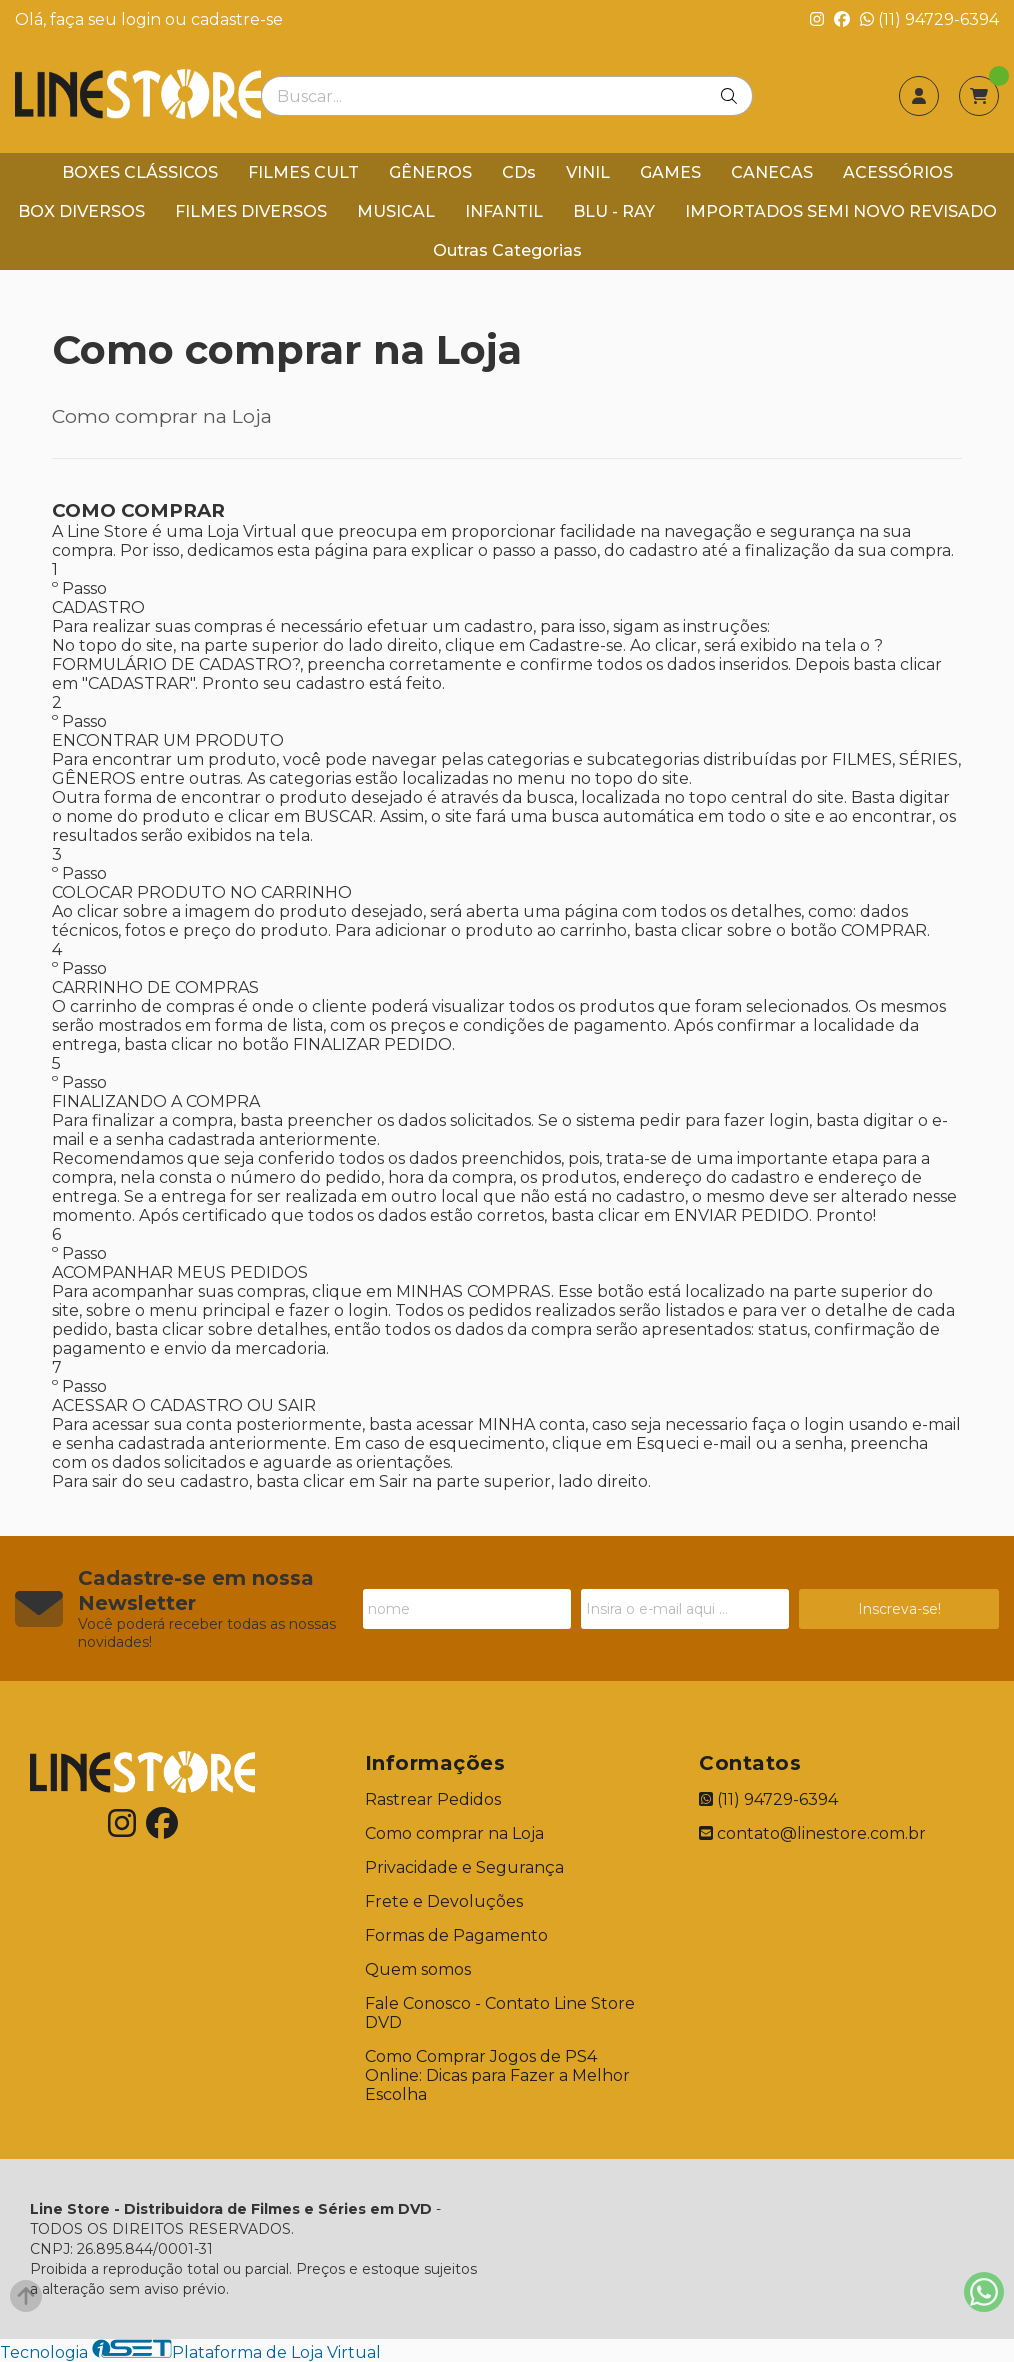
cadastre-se (237, 19)
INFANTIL (504, 211)
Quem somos (418, 1969)
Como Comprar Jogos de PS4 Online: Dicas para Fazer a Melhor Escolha (497, 2075)
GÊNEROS (430, 172)
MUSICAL (396, 211)
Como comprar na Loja (454, 1833)
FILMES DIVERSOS (251, 211)
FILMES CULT (303, 172)
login (143, 19)
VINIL (588, 172)
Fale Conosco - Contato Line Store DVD (500, 2013)
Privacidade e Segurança (464, 1867)
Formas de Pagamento (456, 1935)
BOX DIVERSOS (81, 211)
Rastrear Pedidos (433, 1799)
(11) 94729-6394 (929, 19)
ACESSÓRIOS (898, 172)
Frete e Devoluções (444, 1901)
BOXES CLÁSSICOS (140, 172)
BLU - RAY (614, 211)
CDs (519, 172)
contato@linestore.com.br (812, 1833)
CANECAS (772, 172)
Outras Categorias (507, 250)
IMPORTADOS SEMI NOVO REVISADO (841, 211)
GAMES (670, 172)
